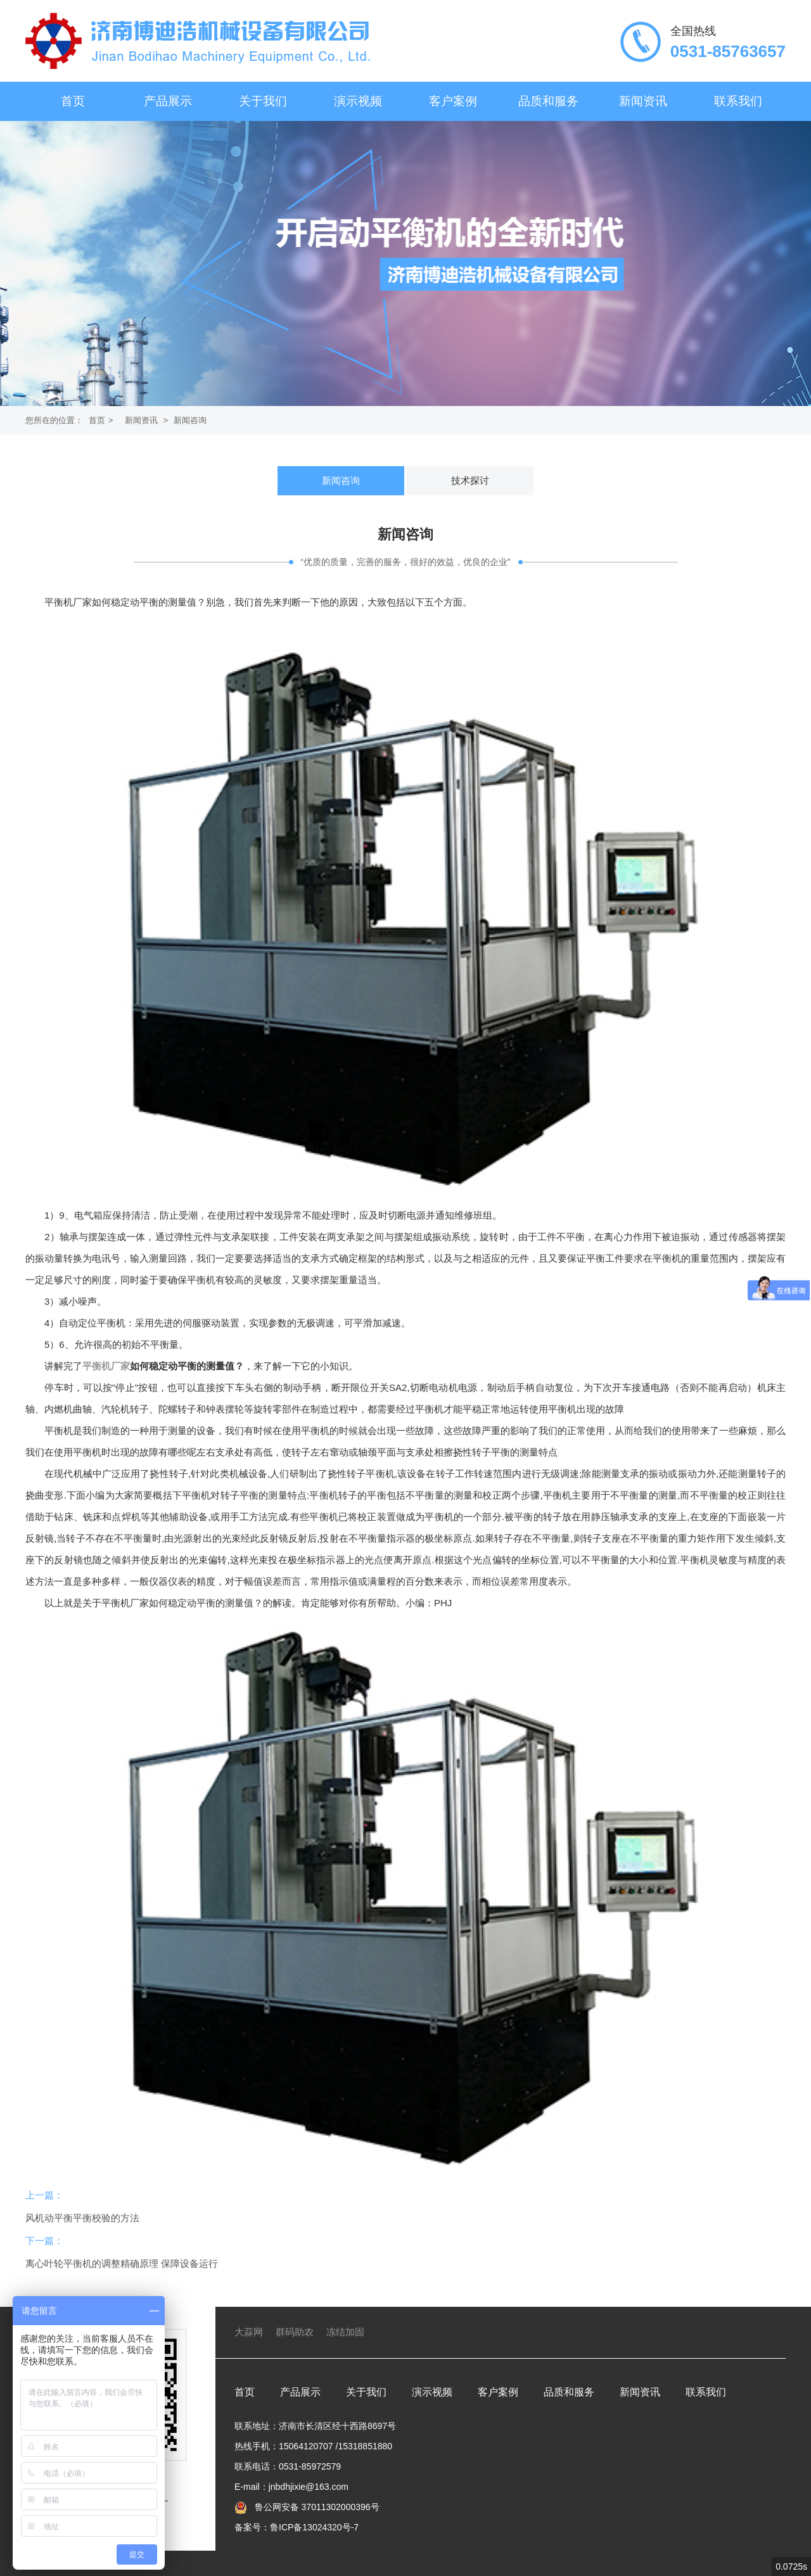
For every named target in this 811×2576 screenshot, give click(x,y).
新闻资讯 (643, 101)
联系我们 (738, 101)
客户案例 (453, 101)
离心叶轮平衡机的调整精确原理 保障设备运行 (121, 2263)
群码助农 (295, 2331)
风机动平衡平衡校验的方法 (82, 2217)
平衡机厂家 (106, 1366)
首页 (73, 101)
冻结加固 (345, 2331)
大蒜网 (248, 2331)
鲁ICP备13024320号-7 (314, 2527)
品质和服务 (548, 101)
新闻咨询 (190, 420)
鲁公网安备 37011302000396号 (316, 2507)
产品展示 (168, 101)
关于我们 (263, 101)
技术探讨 (470, 480)
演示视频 (358, 101)
